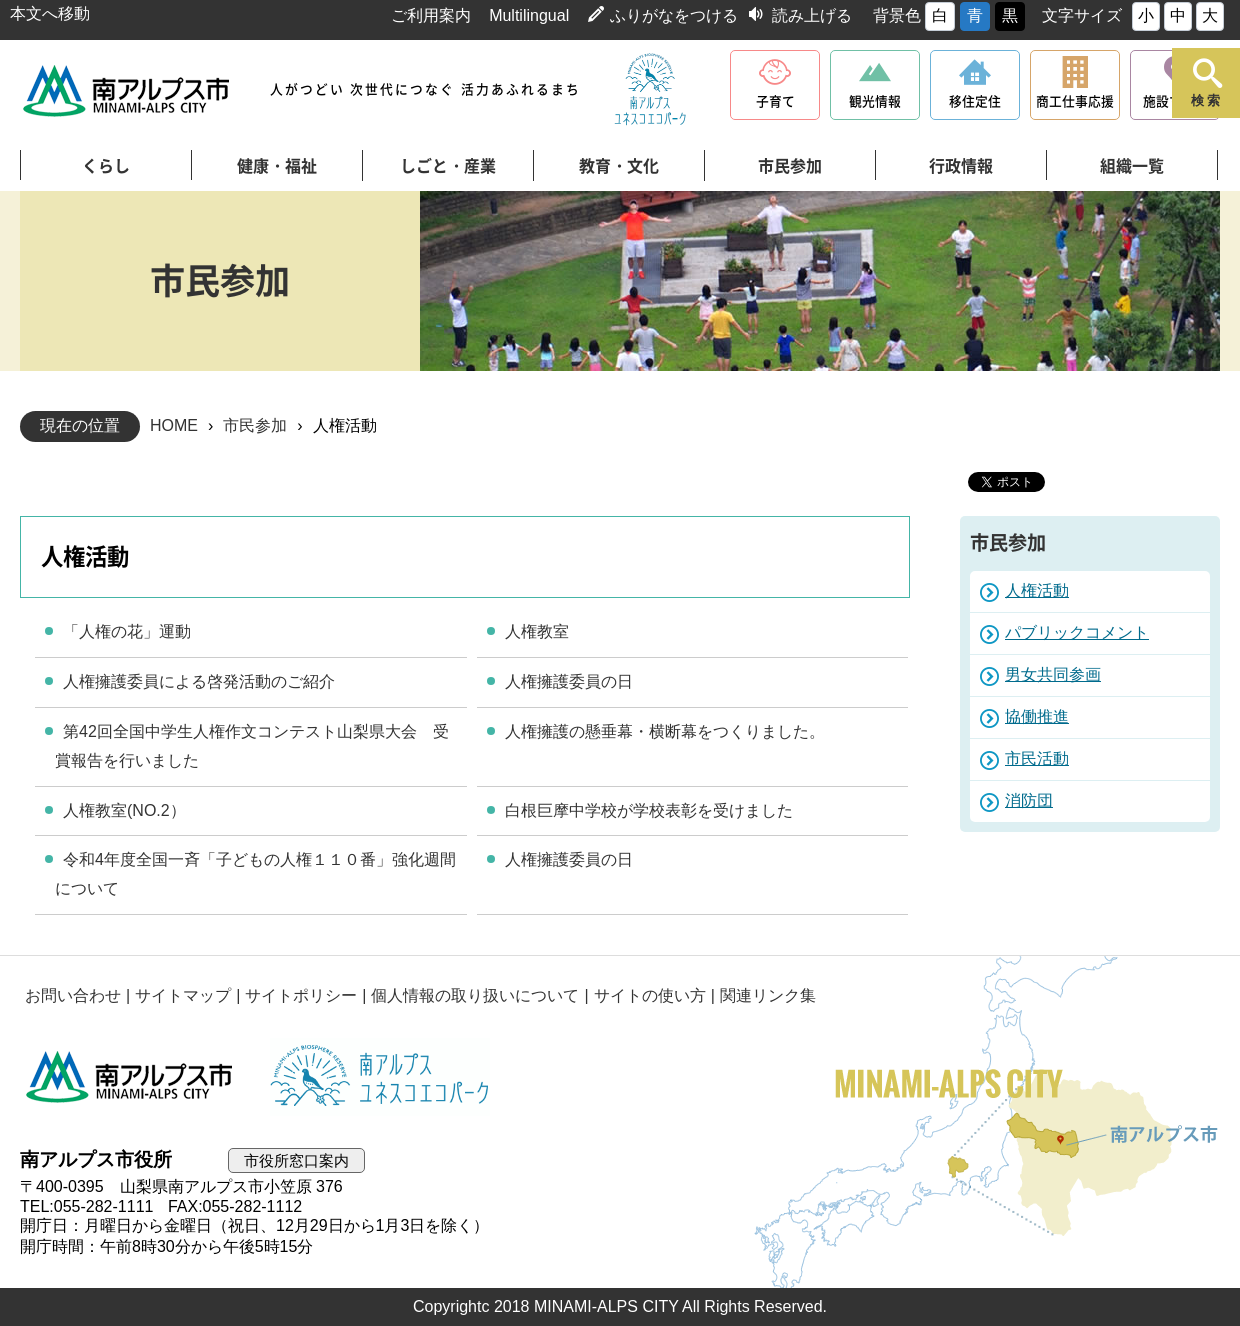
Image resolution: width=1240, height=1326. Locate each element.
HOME (174, 425)
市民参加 (790, 166)
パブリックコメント (1077, 632)
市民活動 (1037, 758)
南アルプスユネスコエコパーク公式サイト (650, 90)
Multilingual (529, 15)
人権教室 (537, 631)
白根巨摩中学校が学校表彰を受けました (649, 810)
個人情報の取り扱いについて (475, 995)
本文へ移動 (50, 13)
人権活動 (1037, 590)
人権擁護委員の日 (569, 681)
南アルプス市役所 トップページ (127, 90)
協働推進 (1037, 716)
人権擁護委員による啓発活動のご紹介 (199, 681)
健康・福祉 (277, 166)
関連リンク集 (768, 995)
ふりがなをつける (674, 15)
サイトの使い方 (650, 995)
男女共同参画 (1053, 674)
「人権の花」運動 (127, 631)
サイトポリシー (301, 995)
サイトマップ (183, 995)
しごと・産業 (448, 166)
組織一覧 (1132, 166)
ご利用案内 (431, 15)
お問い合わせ (73, 995)
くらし (106, 166)
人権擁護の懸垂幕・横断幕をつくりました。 (665, 731)
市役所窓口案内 (296, 1160)
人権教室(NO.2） (124, 810)
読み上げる (812, 15)
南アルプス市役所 (130, 1077)
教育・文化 (619, 166)
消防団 (1029, 800)
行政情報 (961, 166)
